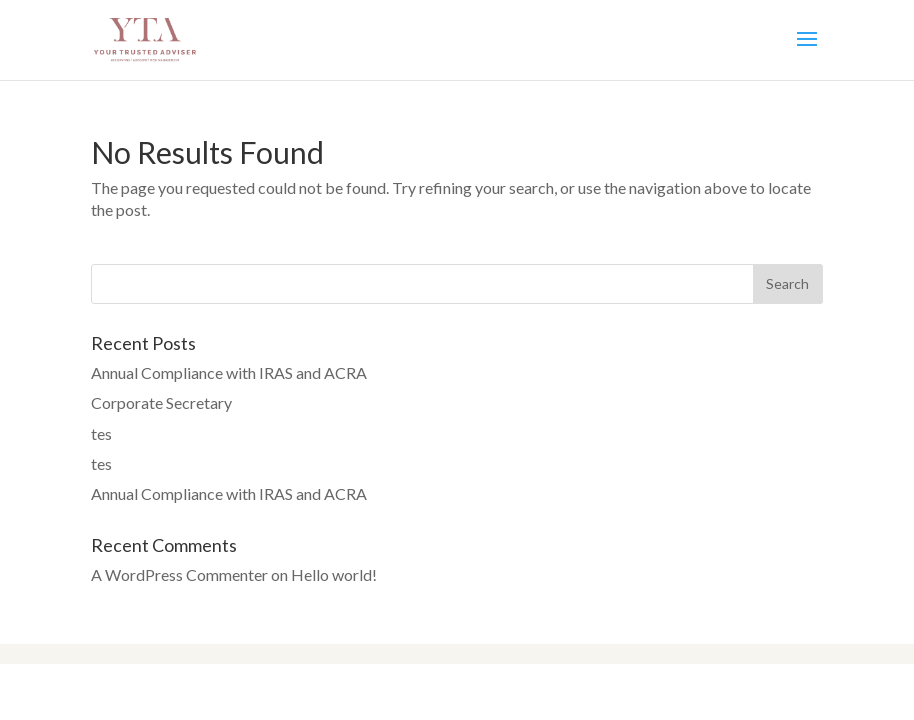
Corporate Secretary (161, 402)
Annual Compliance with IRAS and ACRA (229, 372)
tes (101, 433)
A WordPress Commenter (179, 574)
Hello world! (334, 574)
